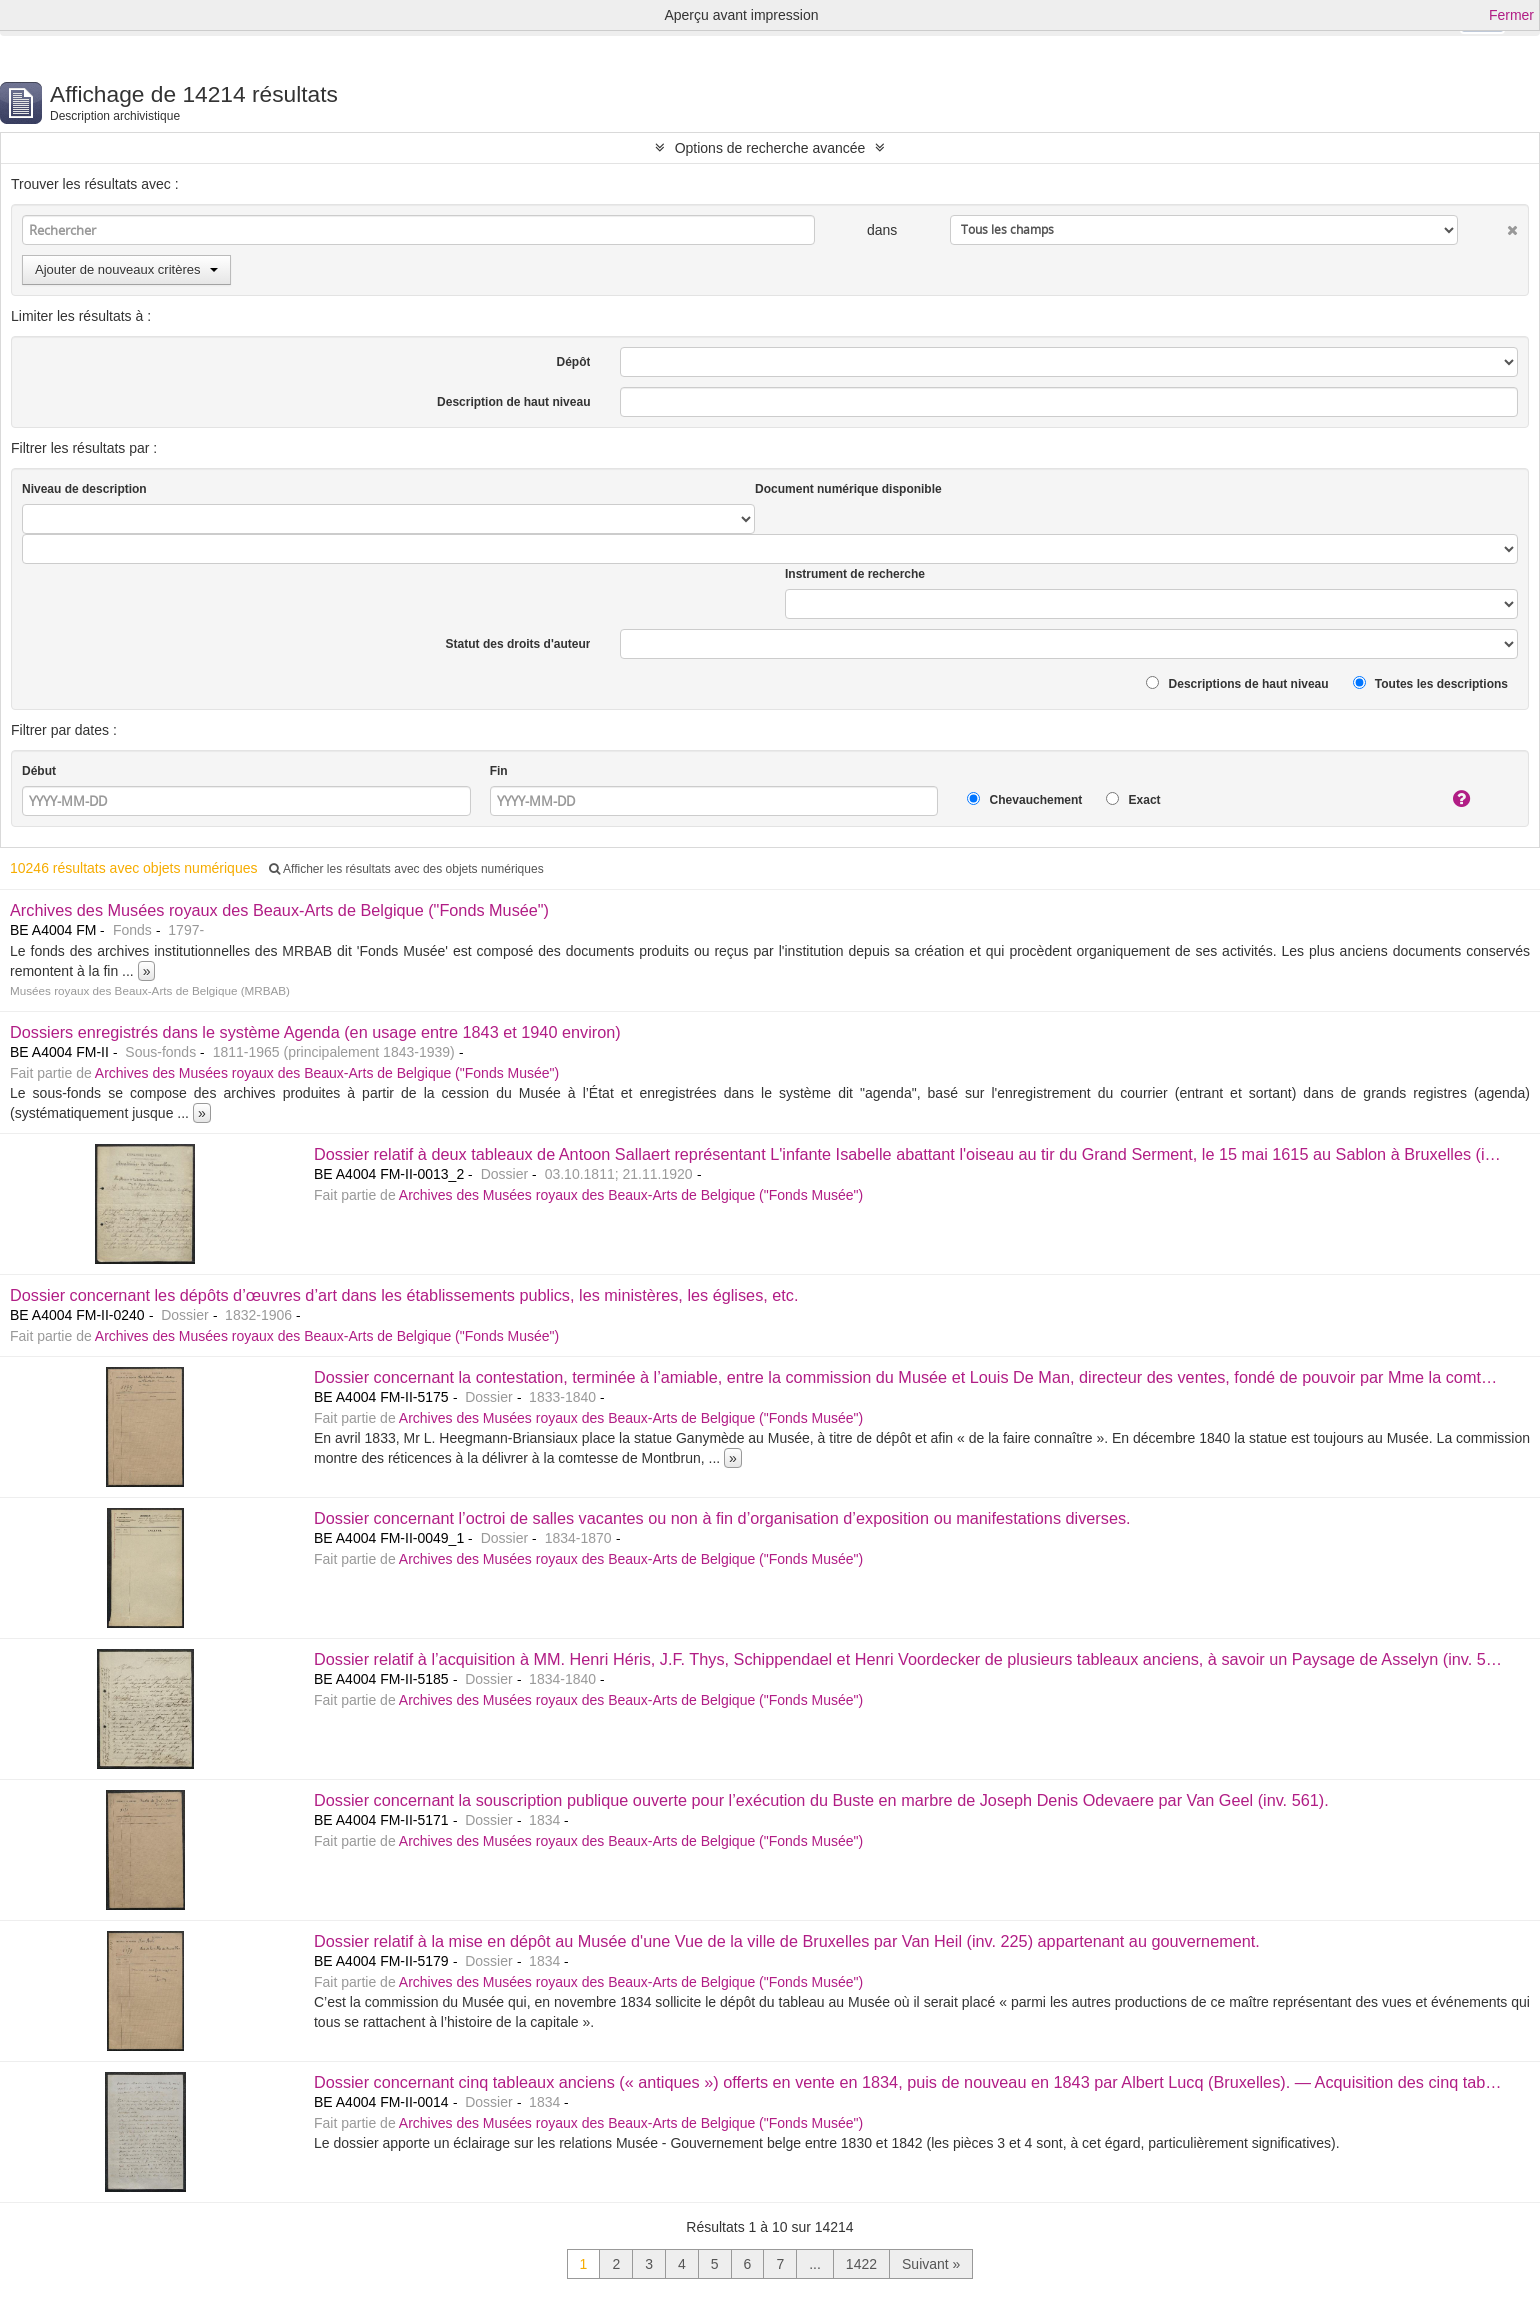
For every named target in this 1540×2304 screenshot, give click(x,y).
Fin (499, 771)
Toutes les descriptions (1430, 683)
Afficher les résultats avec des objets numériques (406, 869)
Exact (1133, 799)
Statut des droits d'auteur (518, 644)
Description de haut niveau (513, 402)
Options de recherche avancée (770, 148)
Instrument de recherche (855, 574)
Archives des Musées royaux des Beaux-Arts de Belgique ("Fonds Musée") (279, 910)
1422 (861, 2264)
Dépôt (573, 362)
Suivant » (931, 2264)
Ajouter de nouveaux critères (126, 269)
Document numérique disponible (848, 489)
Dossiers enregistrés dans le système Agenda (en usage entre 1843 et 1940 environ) (315, 1032)
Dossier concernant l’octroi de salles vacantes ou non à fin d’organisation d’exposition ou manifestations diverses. (722, 1518)
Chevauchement (1024, 799)
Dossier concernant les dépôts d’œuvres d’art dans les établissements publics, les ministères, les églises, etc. (404, 1295)
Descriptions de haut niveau (1237, 683)
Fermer (1511, 15)
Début (39, 771)
